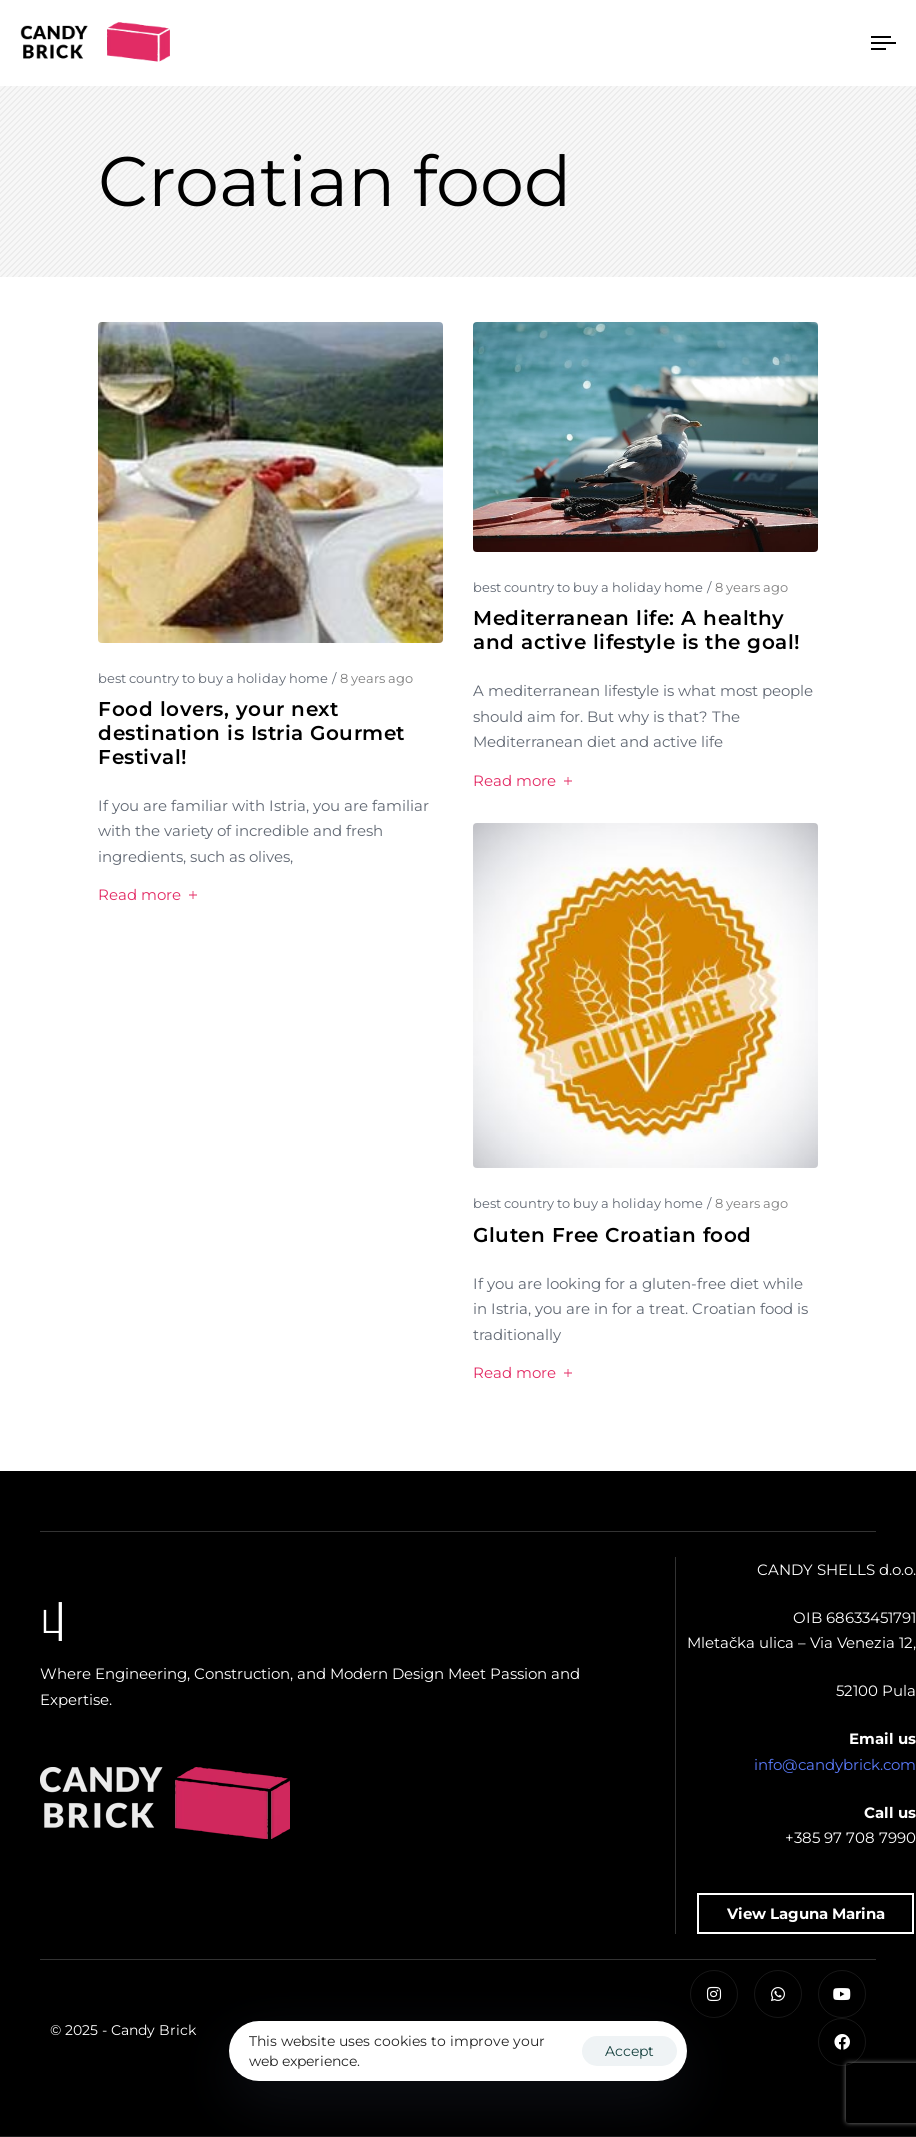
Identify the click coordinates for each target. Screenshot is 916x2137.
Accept (629, 2051)
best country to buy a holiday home (213, 678)
